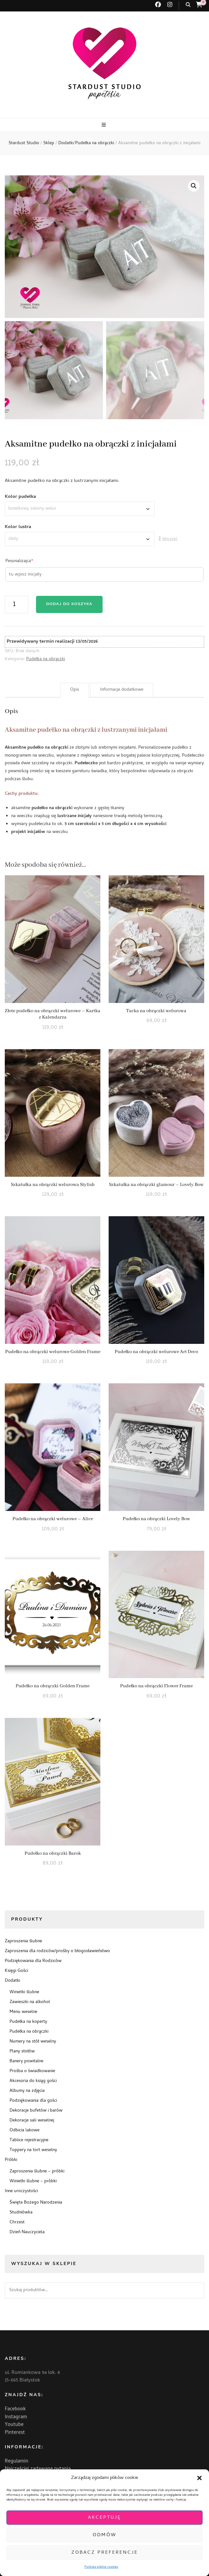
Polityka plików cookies (101, 2567)
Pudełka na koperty (28, 2022)
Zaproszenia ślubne (23, 1941)
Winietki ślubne (24, 1992)
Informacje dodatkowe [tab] (121, 690)
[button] (199, 2478)
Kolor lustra (18, 527)
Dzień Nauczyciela (27, 2232)
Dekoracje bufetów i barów (36, 2110)
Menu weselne (23, 2012)
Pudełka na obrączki (45, 659)
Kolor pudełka (20, 497)
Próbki (11, 2160)
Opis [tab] (74, 690)
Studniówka (21, 2212)
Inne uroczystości (21, 2191)
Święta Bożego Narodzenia (36, 2202)
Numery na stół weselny (33, 2041)
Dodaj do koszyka (69, 604)
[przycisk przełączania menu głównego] (104, 125)
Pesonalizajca (19, 562)
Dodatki (12, 1981)
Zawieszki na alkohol (30, 2002)
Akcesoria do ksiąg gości (33, 2081)
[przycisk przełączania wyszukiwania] (188, 5)
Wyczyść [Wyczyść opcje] (169, 539)
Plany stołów (22, 2051)
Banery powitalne (26, 2061)
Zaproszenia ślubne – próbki (37, 2171)
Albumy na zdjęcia (27, 2091)
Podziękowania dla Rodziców (33, 1961)
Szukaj (196, 2290)
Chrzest (17, 2222)
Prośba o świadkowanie (32, 2071)
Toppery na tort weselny (33, 2150)
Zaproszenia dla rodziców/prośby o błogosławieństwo (57, 1951)
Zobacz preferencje (104, 2553)
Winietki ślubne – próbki (33, 2181)
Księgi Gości (16, 1971)
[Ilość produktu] (16, 605)
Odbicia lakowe (25, 2130)
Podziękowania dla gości (33, 2101)
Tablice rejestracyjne (29, 2140)
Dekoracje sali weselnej (32, 2120)
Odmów (105, 2535)
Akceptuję (104, 2518)
